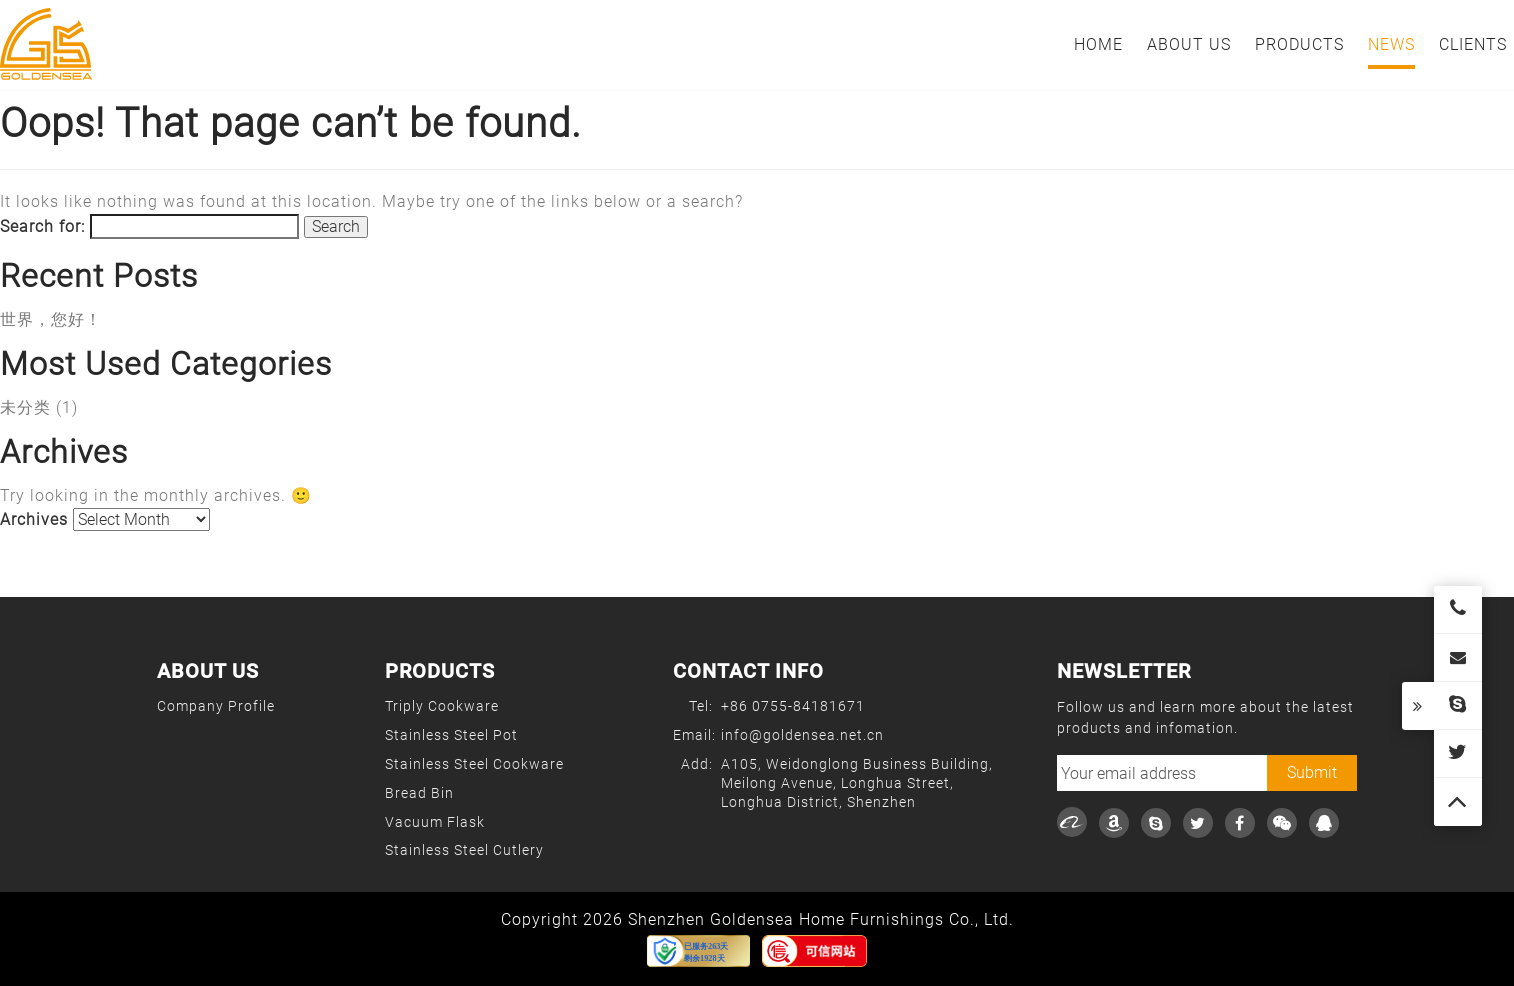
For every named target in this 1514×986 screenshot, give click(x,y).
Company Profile (216, 706)
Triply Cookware (442, 706)
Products (1299, 45)
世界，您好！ (51, 319)
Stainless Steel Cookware (474, 764)
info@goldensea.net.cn (802, 735)
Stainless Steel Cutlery (464, 850)
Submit (1312, 772)
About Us (1189, 45)
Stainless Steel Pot (451, 735)
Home (1098, 45)
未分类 (25, 407)
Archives (34, 520)
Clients (1473, 45)
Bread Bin (419, 793)
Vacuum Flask (435, 822)
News (1391, 45)
